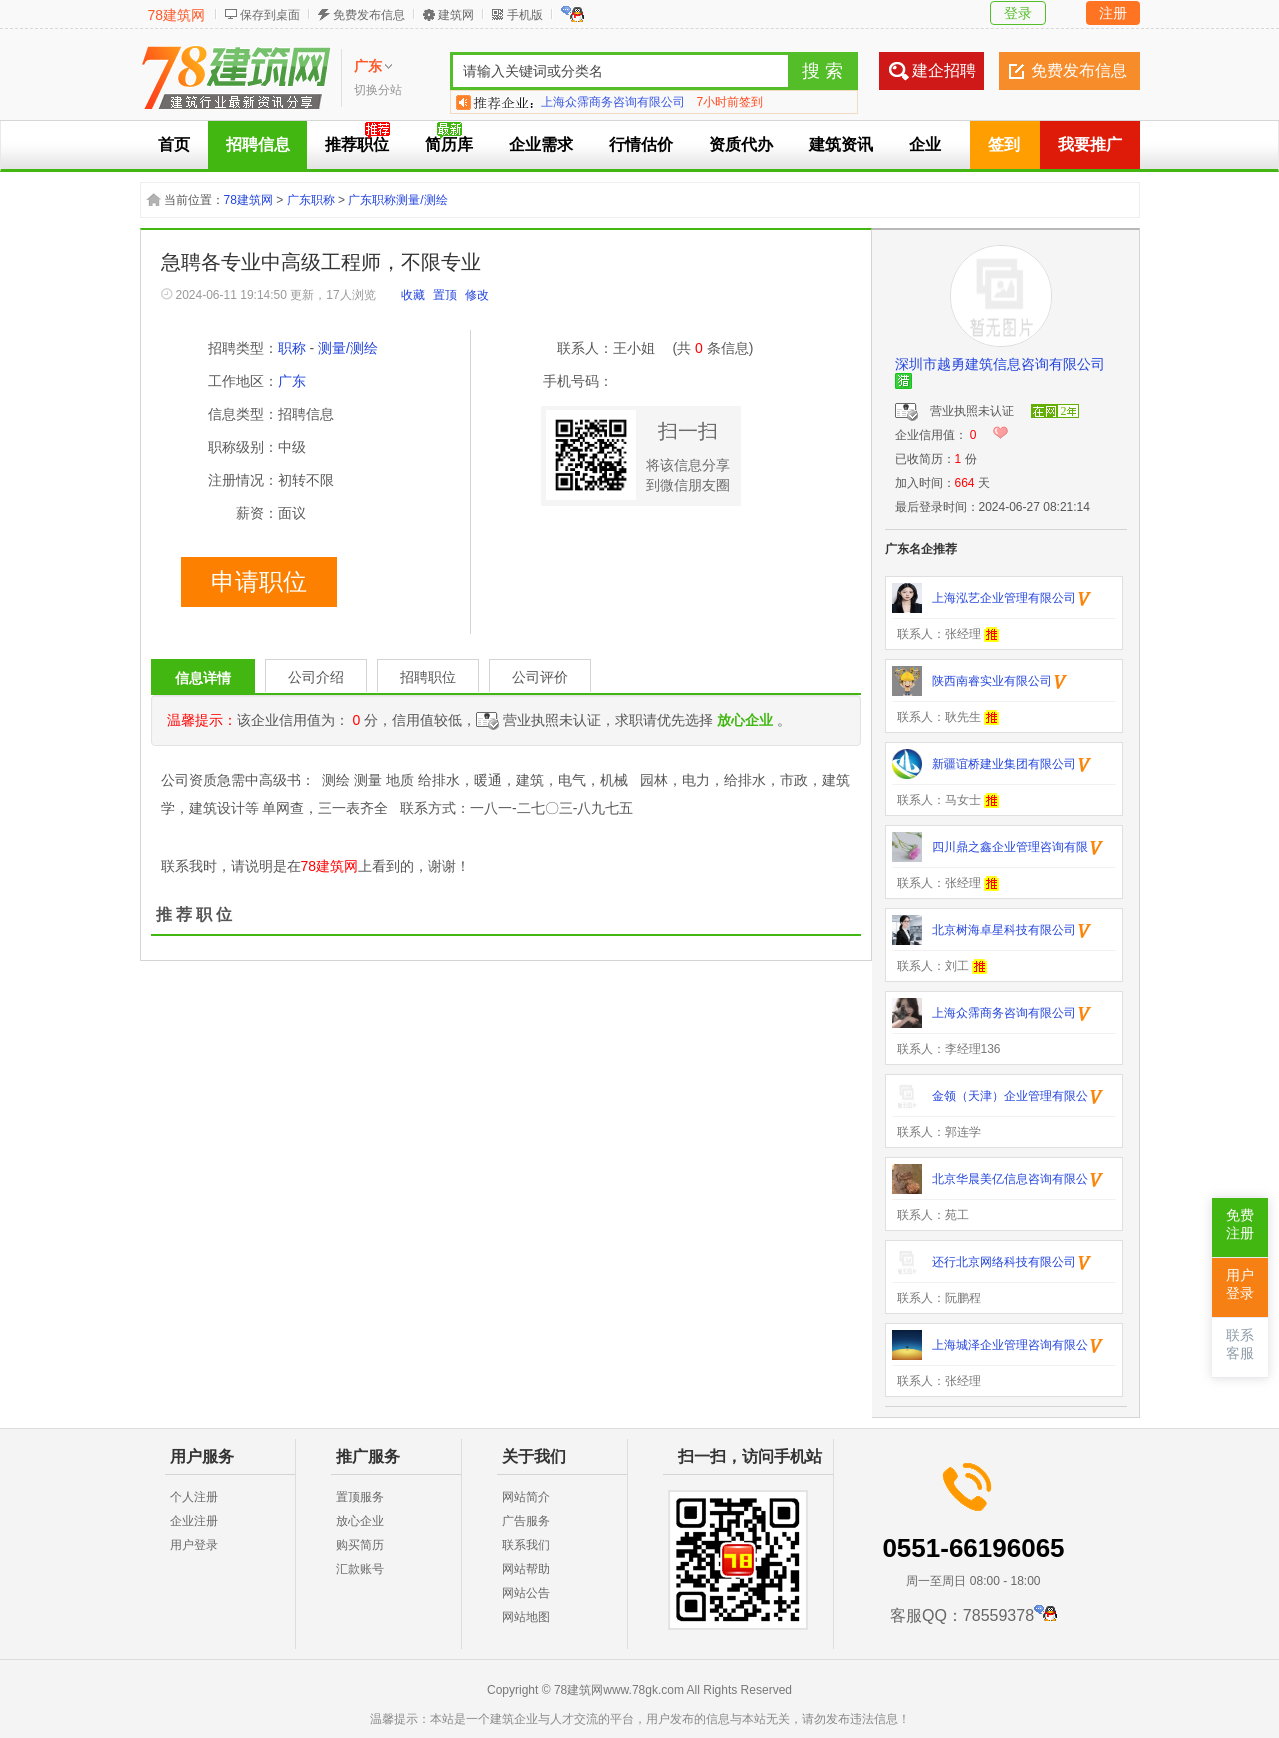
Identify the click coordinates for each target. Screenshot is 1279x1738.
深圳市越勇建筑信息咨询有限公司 (1000, 364)
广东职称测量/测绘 (397, 200)
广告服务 (526, 1521)
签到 (1004, 144)
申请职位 (259, 582)
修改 (477, 295)
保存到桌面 (270, 15)
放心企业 (360, 1521)
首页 (174, 144)
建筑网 (456, 15)
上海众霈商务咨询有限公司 (613, 102)
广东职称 (311, 200)
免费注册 (1240, 1224)
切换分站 (378, 90)
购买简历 (360, 1545)
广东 (292, 381)
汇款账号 (360, 1569)
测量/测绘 (348, 348)
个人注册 (194, 1497)
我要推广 (1090, 144)
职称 (292, 348)
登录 (1018, 13)
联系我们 (526, 1545)
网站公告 (526, 1593)
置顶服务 (360, 1497)
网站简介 (526, 1497)
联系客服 (1240, 1344)
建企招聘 (944, 70)
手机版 (525, 15)
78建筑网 (177, 15)
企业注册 (194, 1521)
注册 (1113, 13)
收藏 (413, 295)
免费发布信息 (369, 15)
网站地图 (526, 1617)
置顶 (445, 295)
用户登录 (194, 1545)
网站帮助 (526, 1569)
